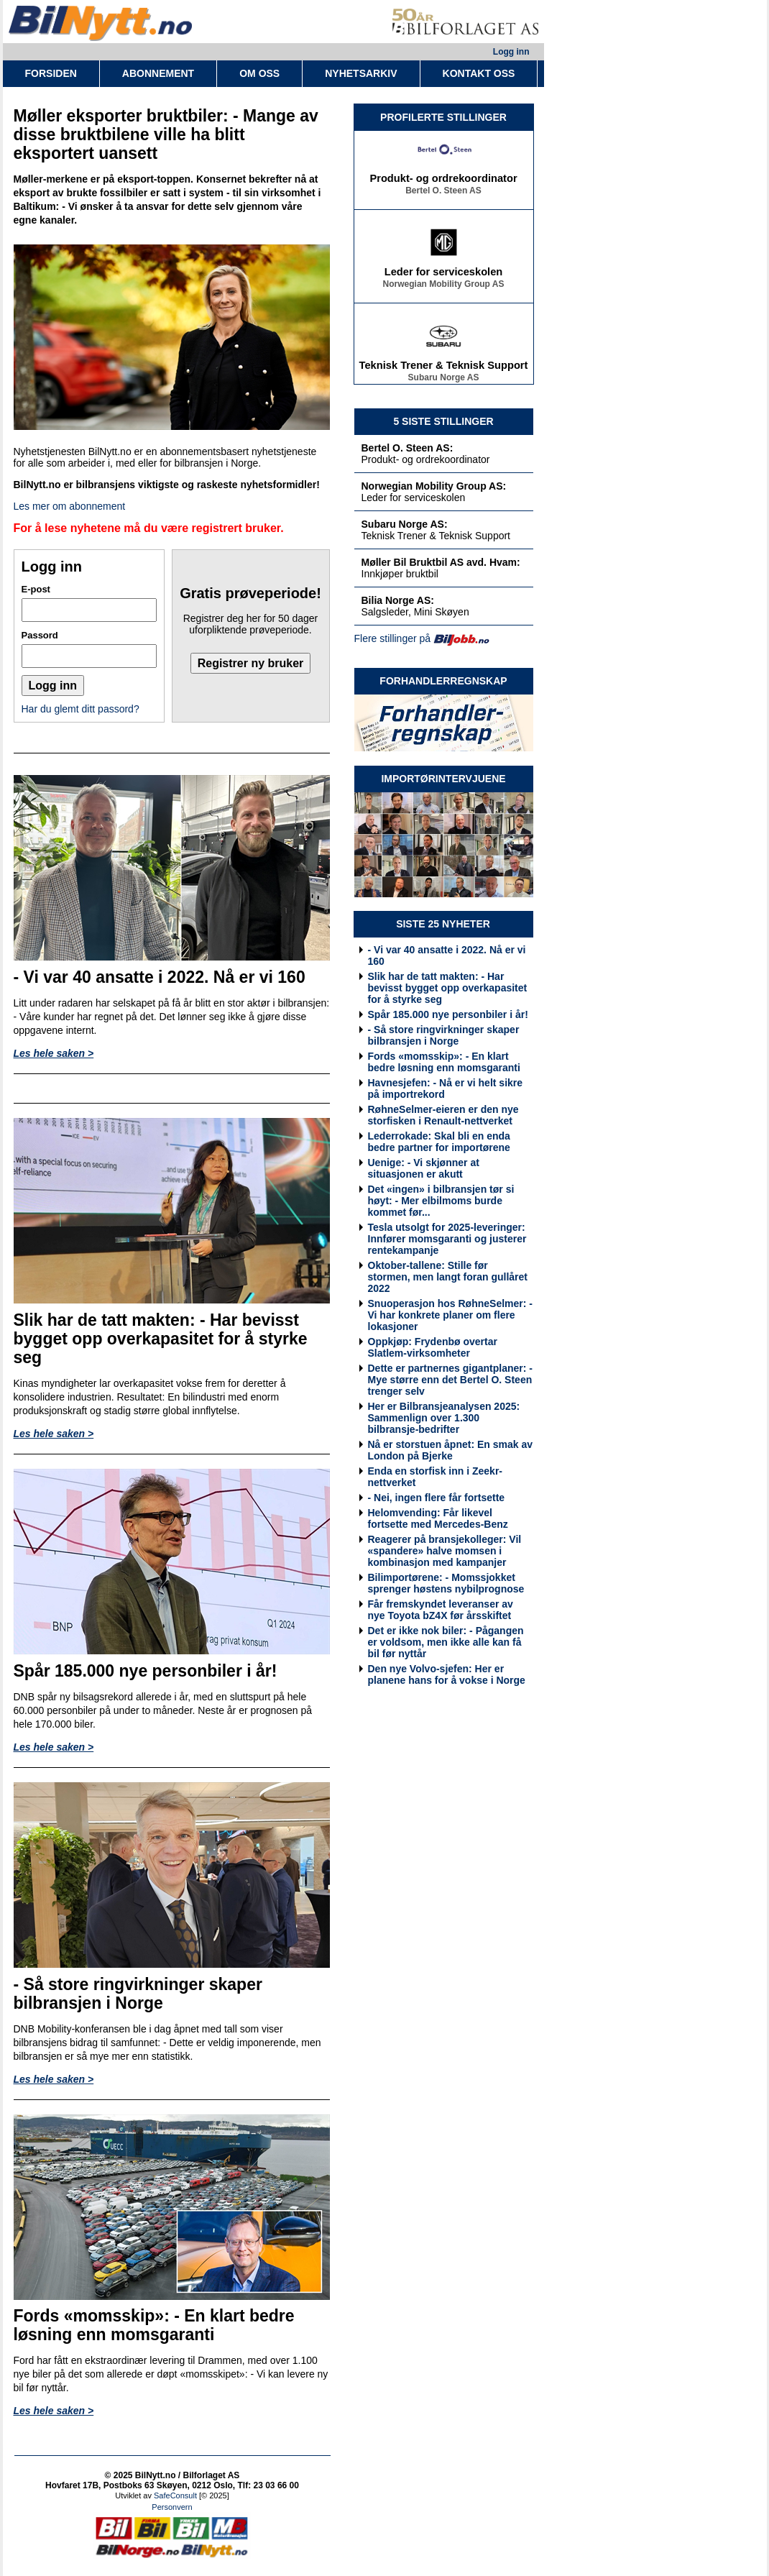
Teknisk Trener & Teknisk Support (443, 367)
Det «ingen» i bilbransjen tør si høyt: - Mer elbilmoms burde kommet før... (441, 1200)
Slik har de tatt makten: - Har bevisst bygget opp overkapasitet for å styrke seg (448, 988)
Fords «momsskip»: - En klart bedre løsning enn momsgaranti (444, 1061)
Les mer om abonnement (70, 506)
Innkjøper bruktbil (400, 573)
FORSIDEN (51, 73)
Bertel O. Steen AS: (407, 448)
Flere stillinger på (392, 638)
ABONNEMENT (158, 73)
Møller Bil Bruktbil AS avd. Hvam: (441, 562)
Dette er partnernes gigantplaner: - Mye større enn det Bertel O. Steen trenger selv (450, 1379)
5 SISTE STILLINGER (443, 421)
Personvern (172, 2507)
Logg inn (511, 52)
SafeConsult (175, 2495)
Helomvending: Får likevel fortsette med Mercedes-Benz (438, 1518)
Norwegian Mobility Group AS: (434, 486)
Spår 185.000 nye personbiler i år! (448, 1014)
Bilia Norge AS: (398, 600)
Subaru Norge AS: (405, 524)
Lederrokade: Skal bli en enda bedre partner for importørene (439, 1141)
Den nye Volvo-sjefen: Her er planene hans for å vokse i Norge (446, 1674)
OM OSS (259, 73)
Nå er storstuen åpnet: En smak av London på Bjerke (450, 1450)
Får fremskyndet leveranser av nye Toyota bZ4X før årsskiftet (440, 1609)
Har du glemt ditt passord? (80, 709)
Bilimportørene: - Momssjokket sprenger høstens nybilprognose (446, 1583)
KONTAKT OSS (479, 73)
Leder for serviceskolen (443, 274)
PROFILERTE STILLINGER (443, 117)
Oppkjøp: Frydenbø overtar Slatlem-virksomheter (432, 1347)
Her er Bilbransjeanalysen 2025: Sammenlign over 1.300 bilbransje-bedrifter (444, 1418)
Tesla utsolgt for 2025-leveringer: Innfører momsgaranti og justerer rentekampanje (447, 1238)
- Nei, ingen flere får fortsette (436, 1497)
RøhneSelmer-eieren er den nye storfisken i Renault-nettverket (443, 1115)
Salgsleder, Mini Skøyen (415, 612)
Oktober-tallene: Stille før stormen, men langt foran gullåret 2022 (448, 1277)
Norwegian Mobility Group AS (444, 286)
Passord (40, 635)
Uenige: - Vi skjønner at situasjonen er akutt (423, 1168)
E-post (36, 589)
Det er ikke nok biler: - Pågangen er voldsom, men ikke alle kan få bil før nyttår (446, 1642)
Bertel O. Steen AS (443, 193)
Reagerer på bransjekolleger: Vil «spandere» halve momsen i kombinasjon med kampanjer (445, 1551)
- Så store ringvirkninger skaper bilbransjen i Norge (444, 1035)
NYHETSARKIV (361, 73)
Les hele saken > (54, 1053)
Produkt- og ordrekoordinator (443, 180)
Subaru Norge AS (443, 380)
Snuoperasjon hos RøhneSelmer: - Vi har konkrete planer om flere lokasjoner (450, 1315)
